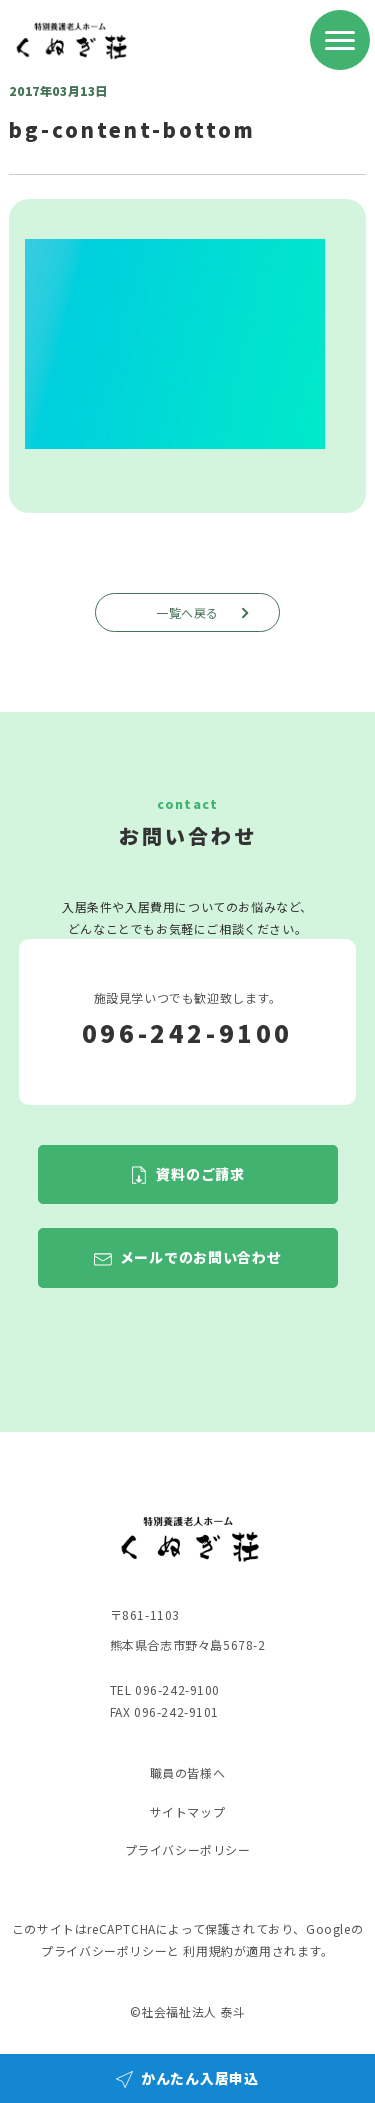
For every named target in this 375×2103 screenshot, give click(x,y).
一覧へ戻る (205, 612)
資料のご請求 (200, 1174)
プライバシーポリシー (188, 1849)
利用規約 (208, 1950)
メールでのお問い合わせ (201, 1258)
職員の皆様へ (188, 1772)
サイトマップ (188, 1811)
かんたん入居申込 (200, 2078)
